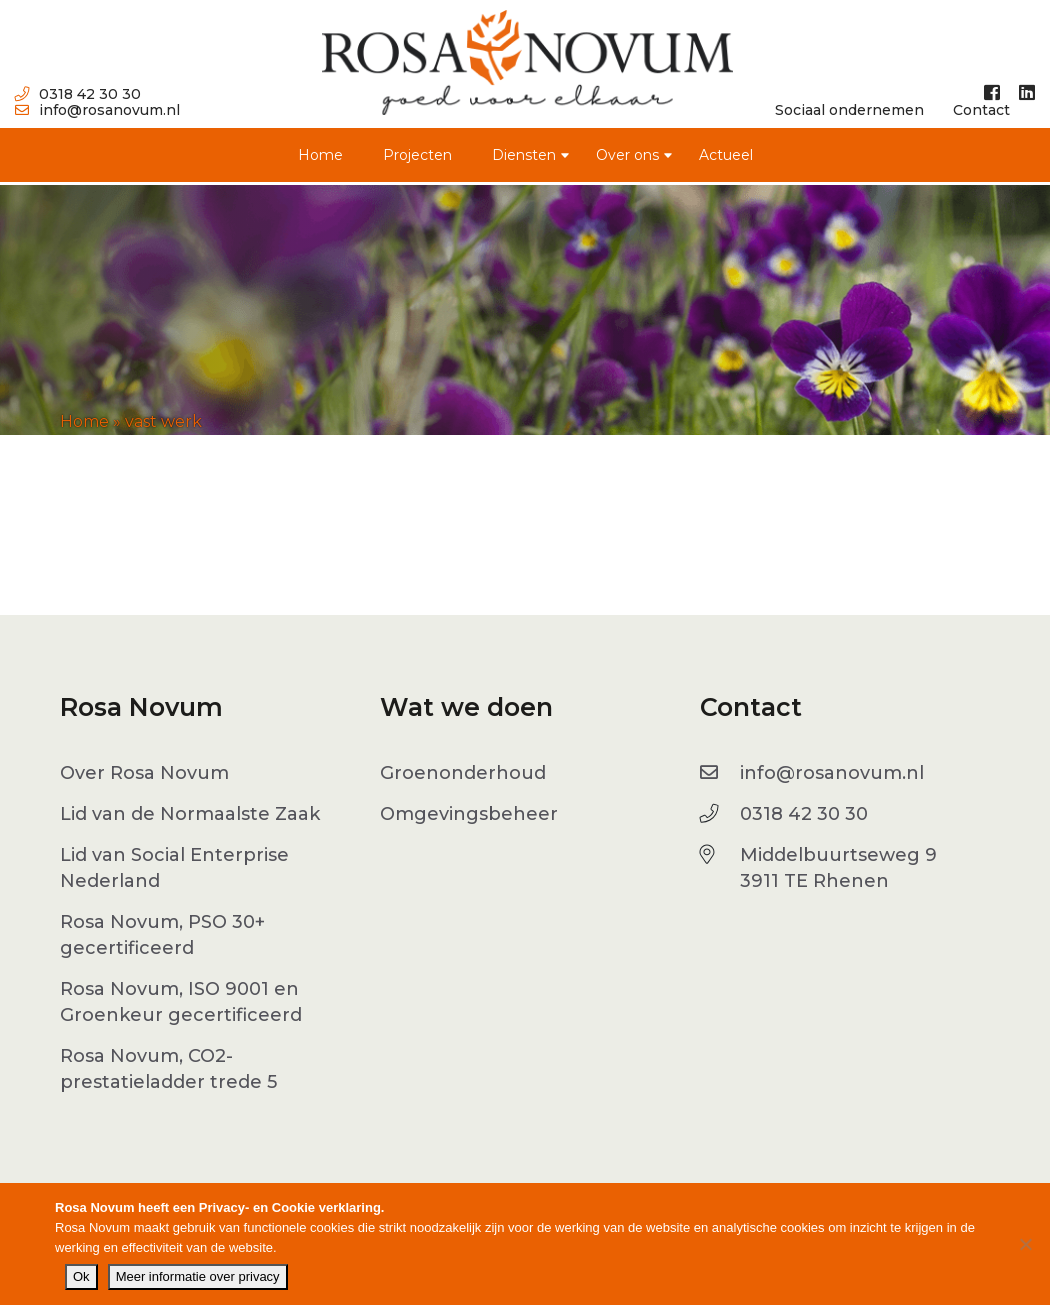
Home (320, 155)
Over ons (627, 155)
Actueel (726, 155)
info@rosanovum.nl (97, 110)
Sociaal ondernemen (849, 110)
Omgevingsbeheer (469, 814)
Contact (981, 110)
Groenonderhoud (463, 773)
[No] (1025, 1244)
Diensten (524, 155)
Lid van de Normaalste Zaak (190, 814)
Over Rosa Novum (144, 773)
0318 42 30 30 (78, 94)
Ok (81, 1276)
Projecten (417, 155)
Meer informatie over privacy (198, 1276)
